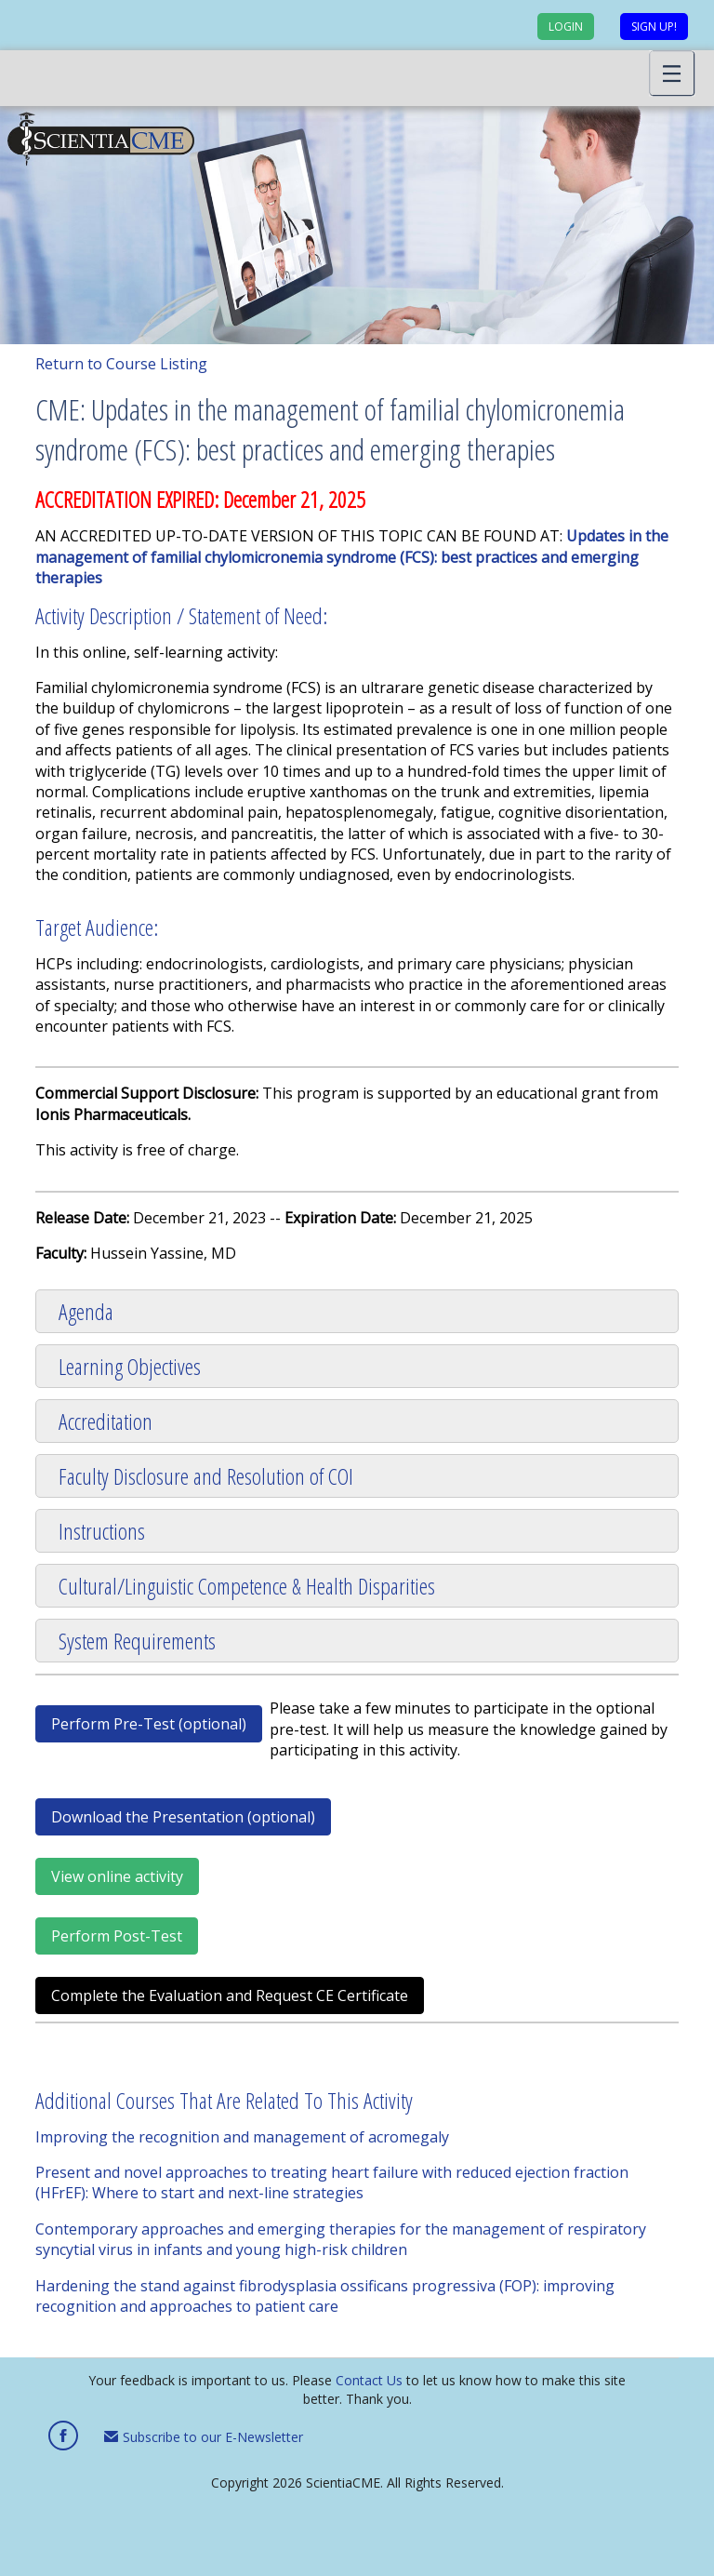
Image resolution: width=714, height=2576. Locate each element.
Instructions (102, 1530)
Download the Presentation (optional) (183, 1817)
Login (566, 26)
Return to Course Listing (121, 364)
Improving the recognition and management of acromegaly (242, 2137)
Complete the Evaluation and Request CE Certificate (229, 1995)
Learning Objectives (130, 1366)
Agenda (86, 1311)
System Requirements (137, 1640)
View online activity (117, 1876)
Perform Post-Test (116, 1936)
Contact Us (369, 2380)
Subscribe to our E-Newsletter (203, 2437)
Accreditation (105, 1421)
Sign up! (654, 26)
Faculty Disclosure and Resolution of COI (206, 1476)
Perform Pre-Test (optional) (148, 1724)
